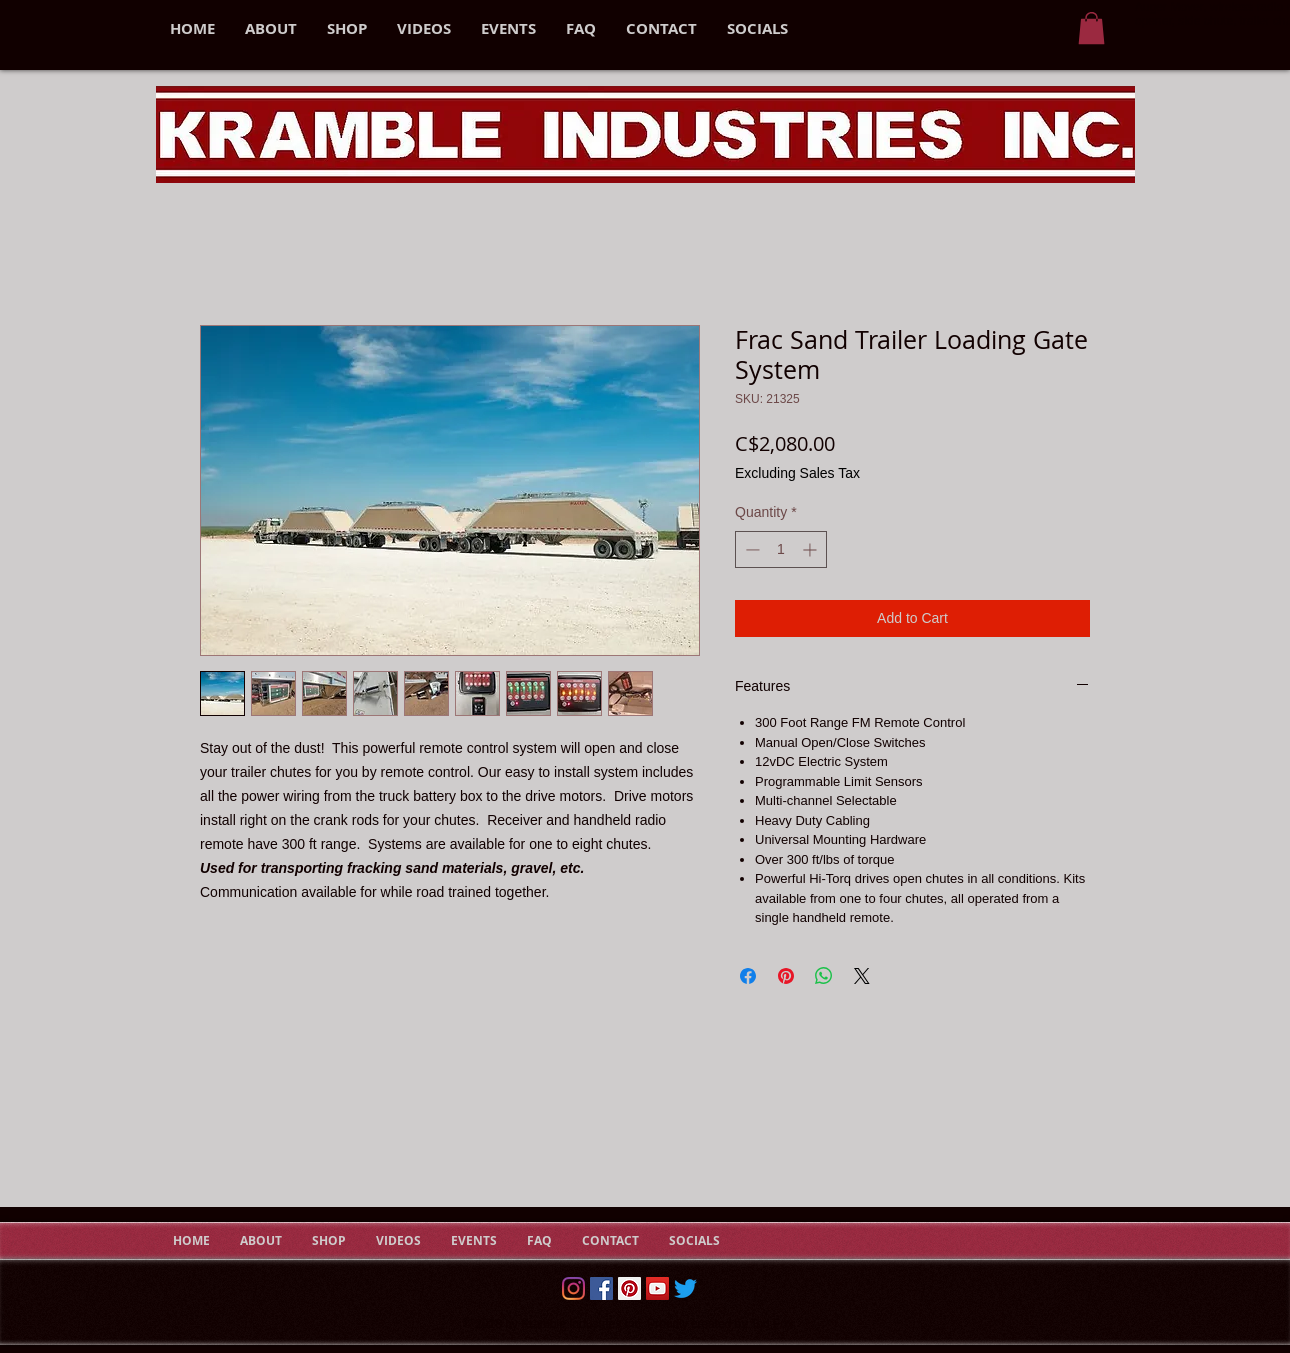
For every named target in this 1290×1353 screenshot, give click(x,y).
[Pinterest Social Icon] (629, 1288)
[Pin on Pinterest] (786, 976)
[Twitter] (685, 1288)
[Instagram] (573, 1288)
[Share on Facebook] (748, 976)
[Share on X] (862, 976)
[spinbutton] (781, 549)
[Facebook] (601, 1288)
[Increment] (811, 549)
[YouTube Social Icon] (657, 1288)
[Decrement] (750, 549)
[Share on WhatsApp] (824, 976)
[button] (1091, 28)
